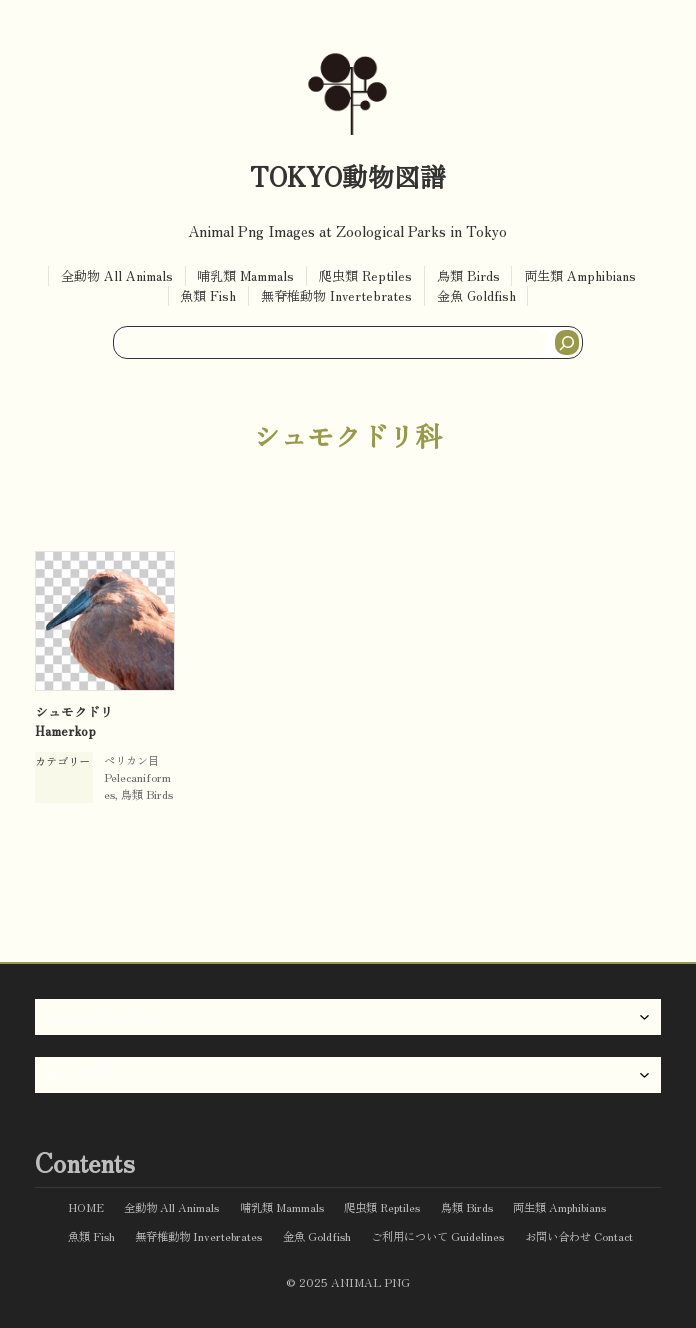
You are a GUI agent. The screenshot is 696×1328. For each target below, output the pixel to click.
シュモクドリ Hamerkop (74, 721)
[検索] (567, 343)
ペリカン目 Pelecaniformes (137, 777)
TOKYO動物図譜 (348, 175)
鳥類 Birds (147, 794)
